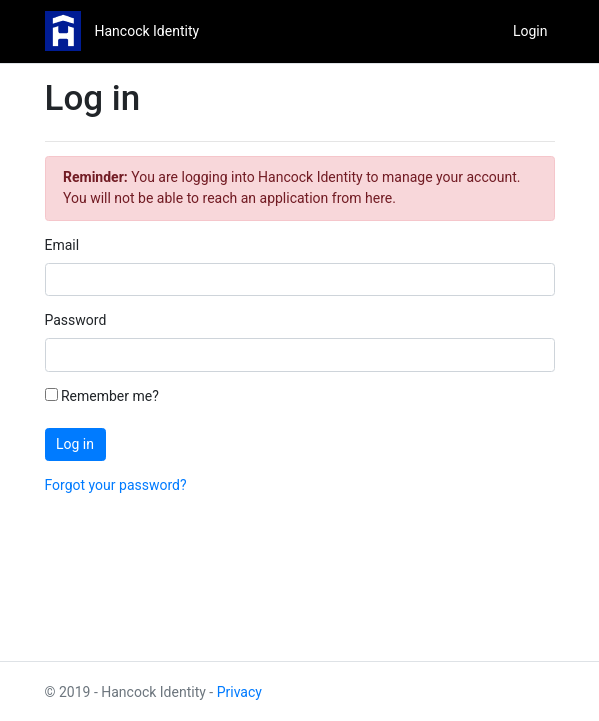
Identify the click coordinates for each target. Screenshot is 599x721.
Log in (75, 444)
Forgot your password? (116, 485)
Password (76, 320)
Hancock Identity (147, 31)
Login (530, 31)
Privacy (239, 692)
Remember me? (102, 396)
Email (62, 245)
